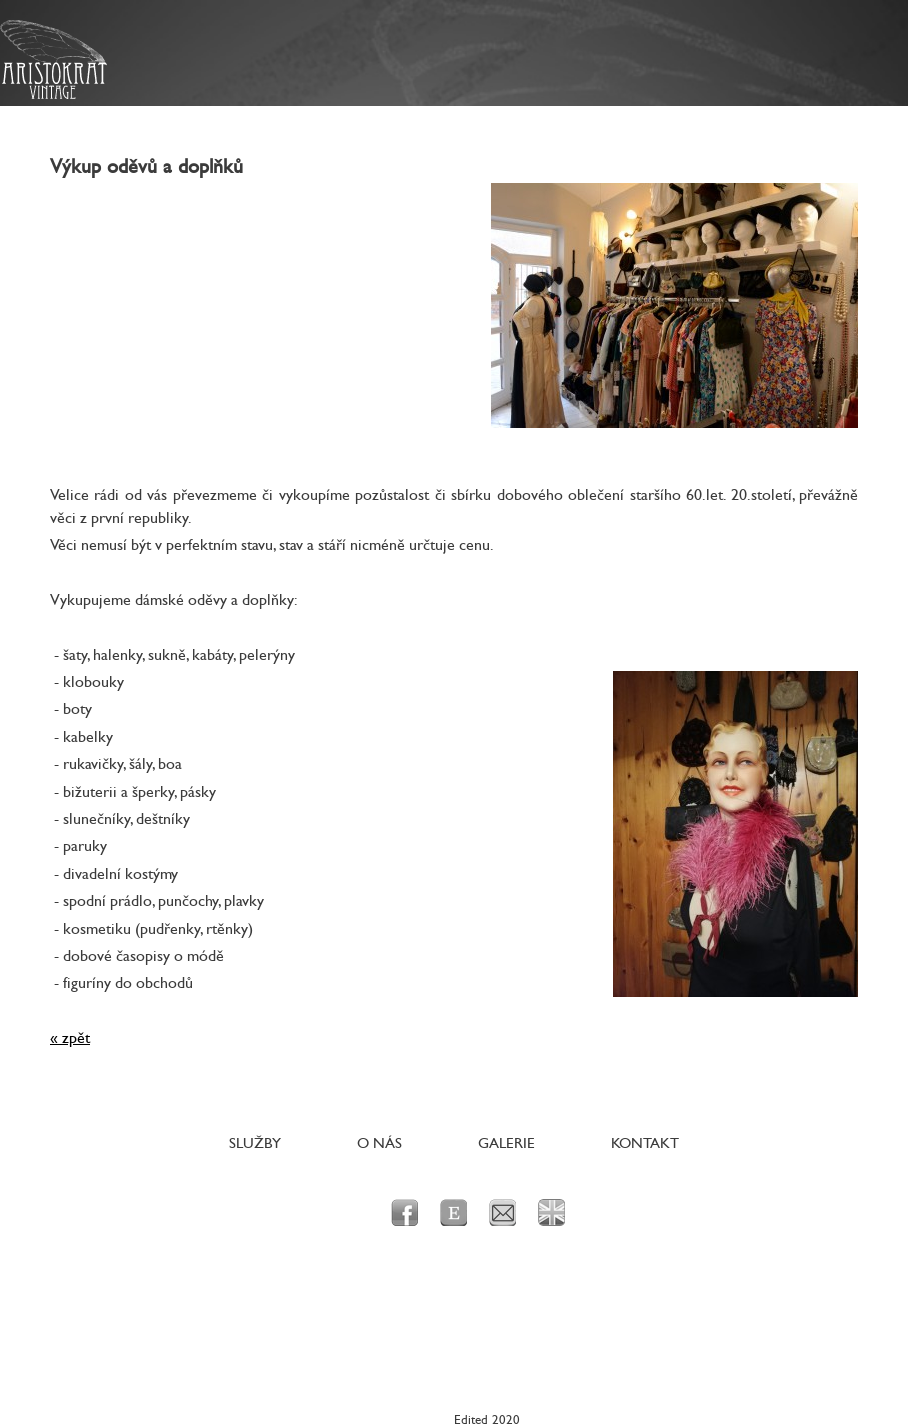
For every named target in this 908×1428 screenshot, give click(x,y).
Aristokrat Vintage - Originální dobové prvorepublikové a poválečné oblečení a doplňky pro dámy (53, 60)
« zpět (70, 1038)
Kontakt (645, 1143)
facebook (404, 1212)
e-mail (502, 1212)
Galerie (506, 1143)
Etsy (453, 1212)
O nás (379, 1143)
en (551, 1212)
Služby (255, 1143)
